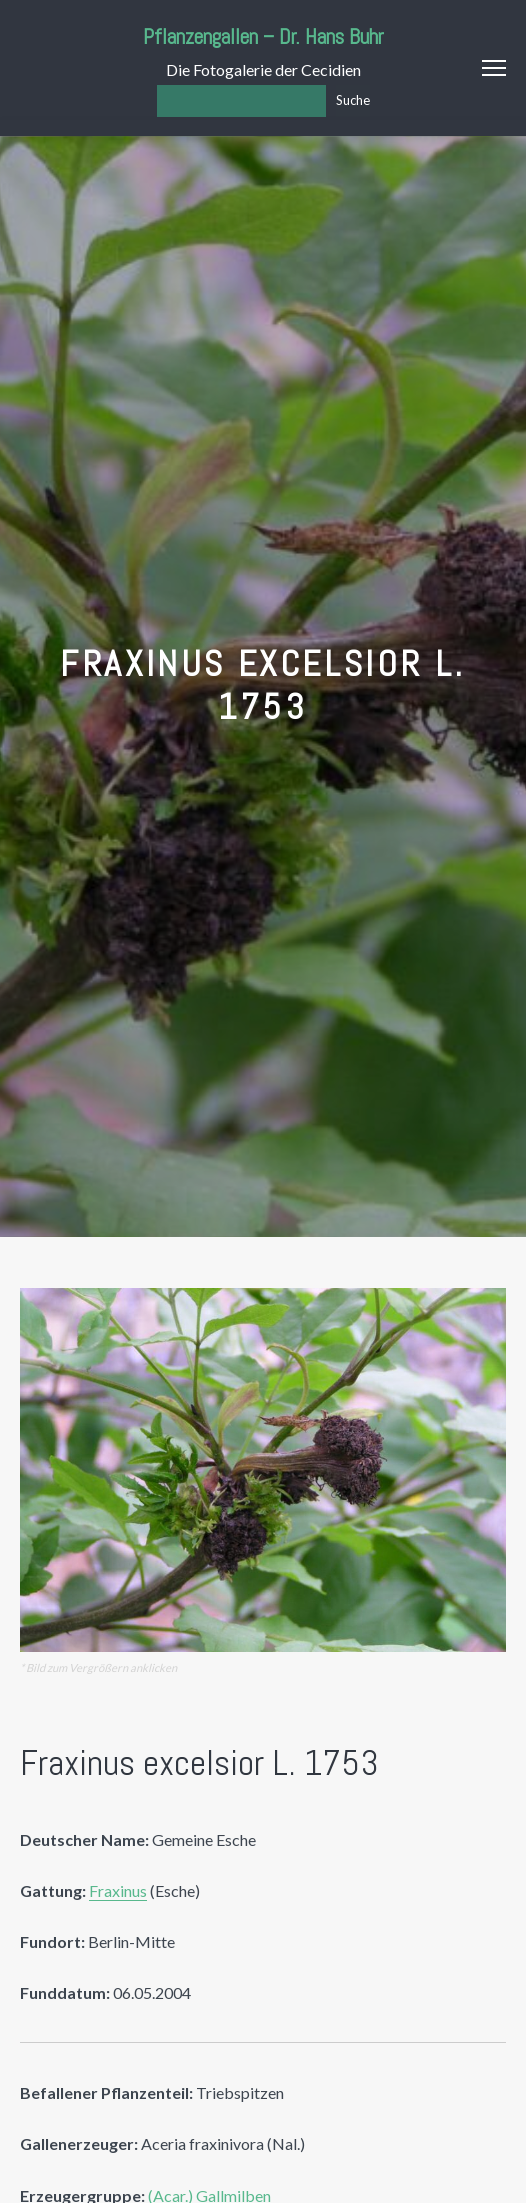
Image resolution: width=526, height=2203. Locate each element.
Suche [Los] (353, 100)
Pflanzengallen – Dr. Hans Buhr (263, 36)
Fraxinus (118, 1890)
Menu (494, 68)
